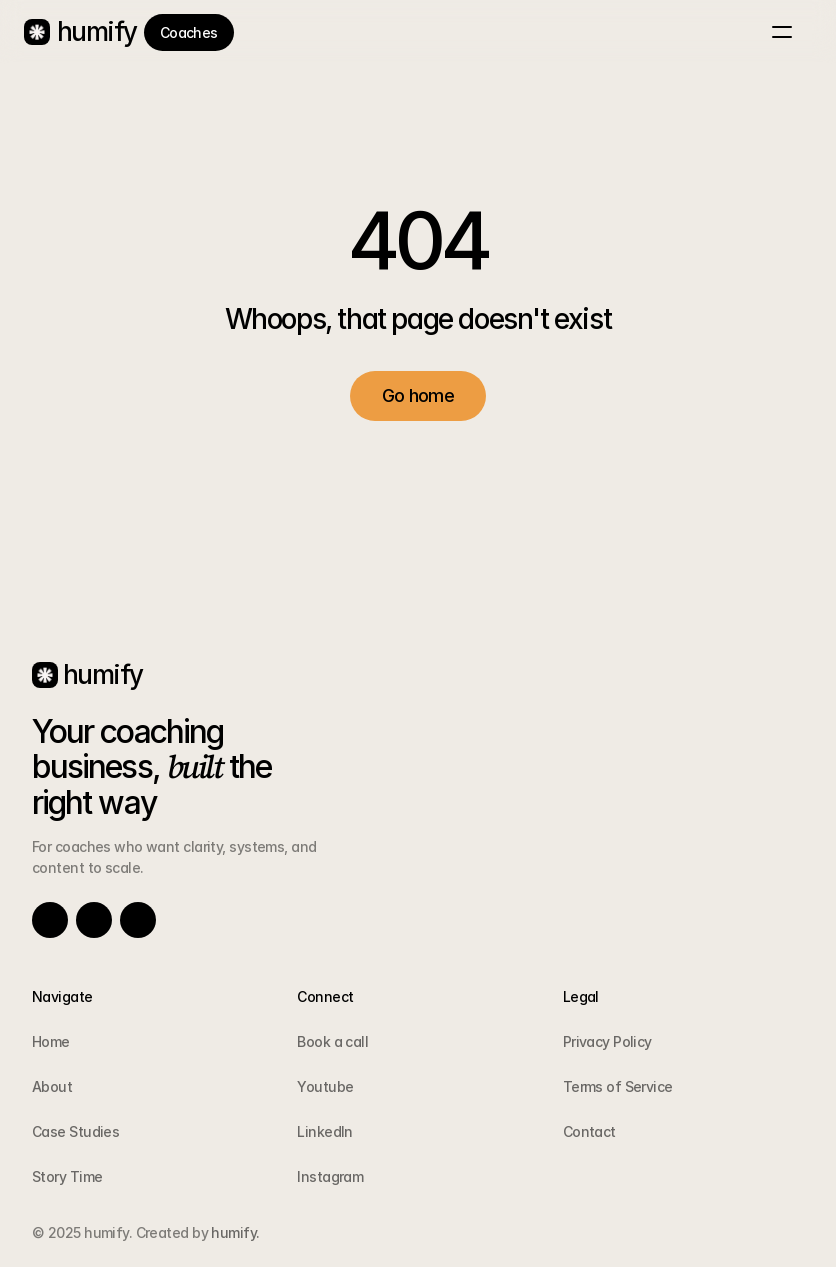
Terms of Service (618, 1086)
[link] (189, 32)
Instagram (330, 1176)
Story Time (67, 1176)
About (52, 1086)
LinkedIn (325, 1131)
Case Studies (75, 1131)
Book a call (332, 1041)
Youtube (325, 1086)
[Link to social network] (50, 920)
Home (51, 1041)
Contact (589, 1131)
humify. (234, 1232)
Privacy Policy (607, 1041)
